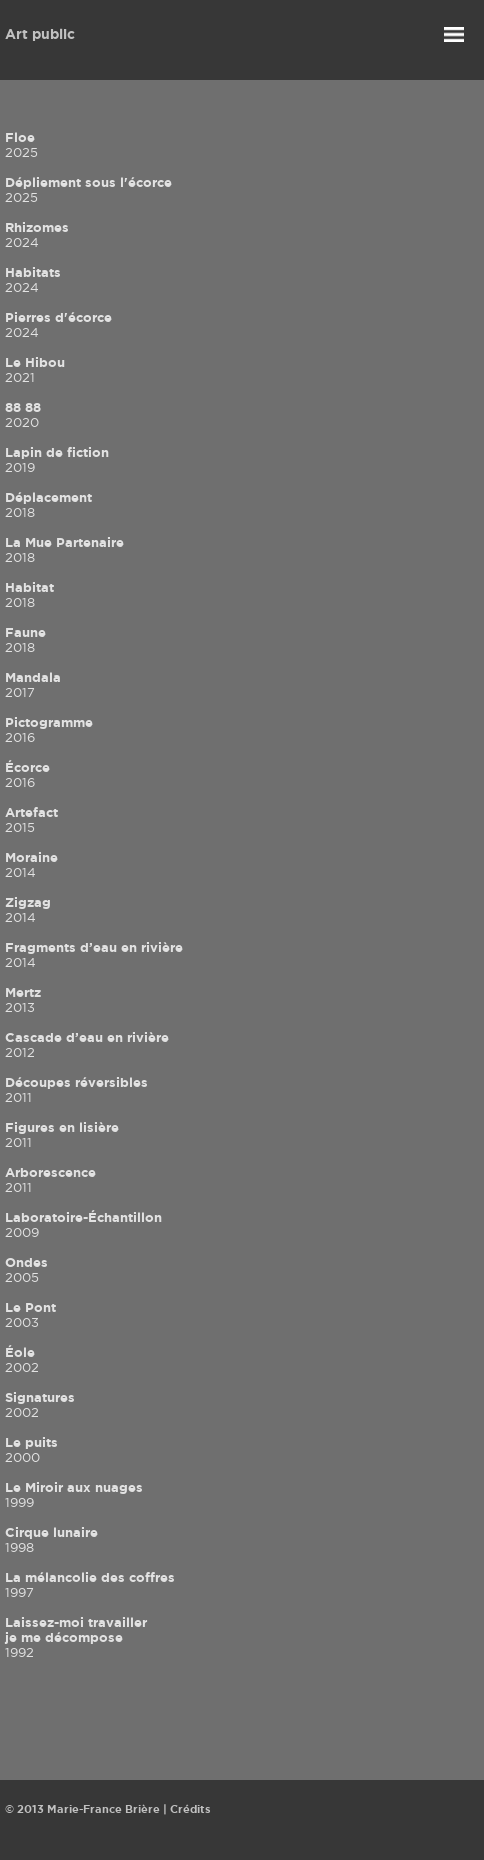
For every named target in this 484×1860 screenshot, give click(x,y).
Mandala (33, 684)
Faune (25, 639)
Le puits (31, 1449)
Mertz (23, 999)
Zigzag (28, 909)
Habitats (33, 279)
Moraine (31, 864)
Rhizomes (37, 234)
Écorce (27, 774)
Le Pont (30, 1314)
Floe (21, 144)
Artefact (31, 819)
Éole (22, 1359)
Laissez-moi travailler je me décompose (76, 1637)
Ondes (26, 1269)
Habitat (29, 594)
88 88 (23, 414)
